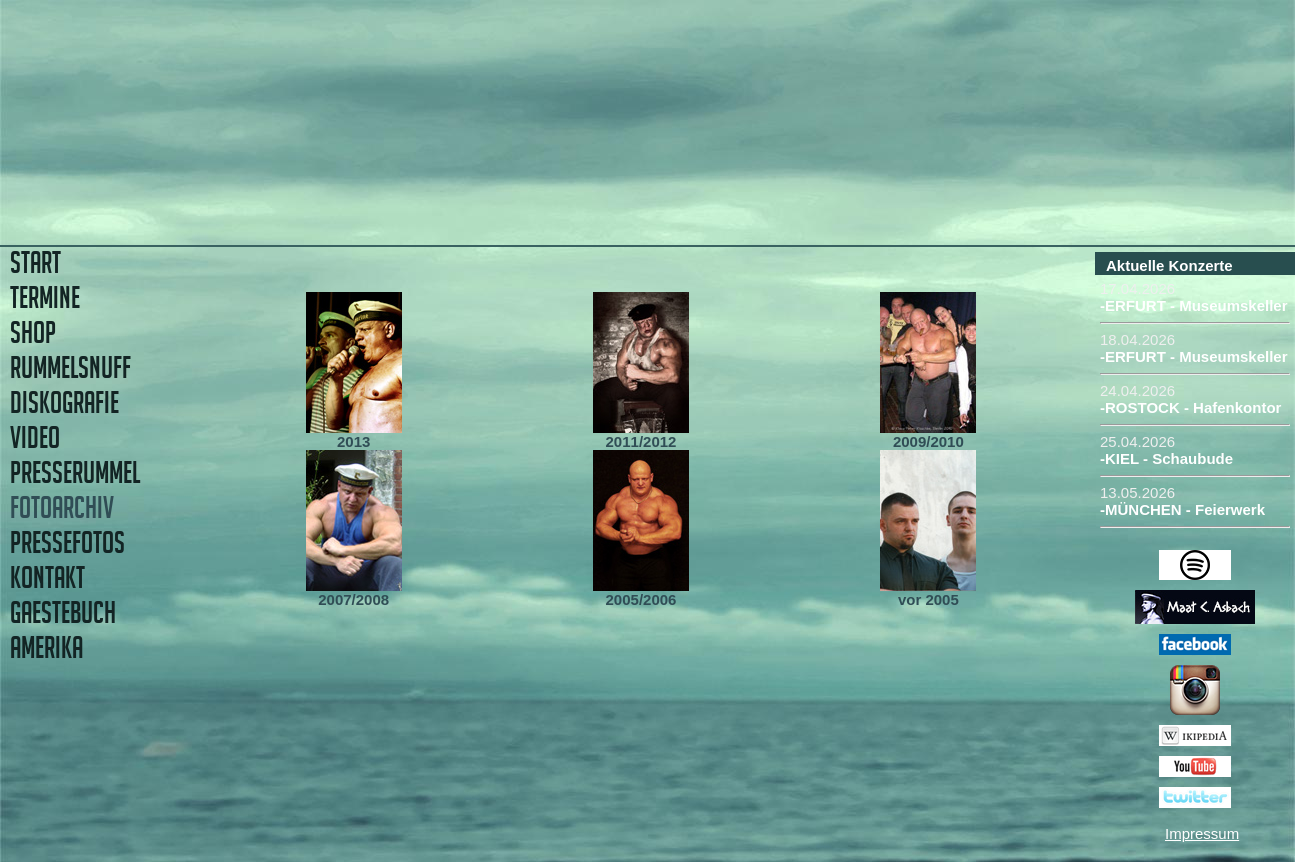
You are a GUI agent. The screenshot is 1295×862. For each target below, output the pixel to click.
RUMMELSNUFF (70, 367)
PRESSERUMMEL (75, 472)
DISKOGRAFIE (64, 402)
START (35, 262)
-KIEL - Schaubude (1166, 458)
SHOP (33, 332)
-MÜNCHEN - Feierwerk (1182, 509)
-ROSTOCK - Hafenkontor (1190, 407)
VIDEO (35, 437)
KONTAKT (47, 577)
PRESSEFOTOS (67, 542)
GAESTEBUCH (63, 612)
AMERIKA (46, 647)
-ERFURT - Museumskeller (1194, 305)
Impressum (1202, 833)
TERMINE (45, 297)
